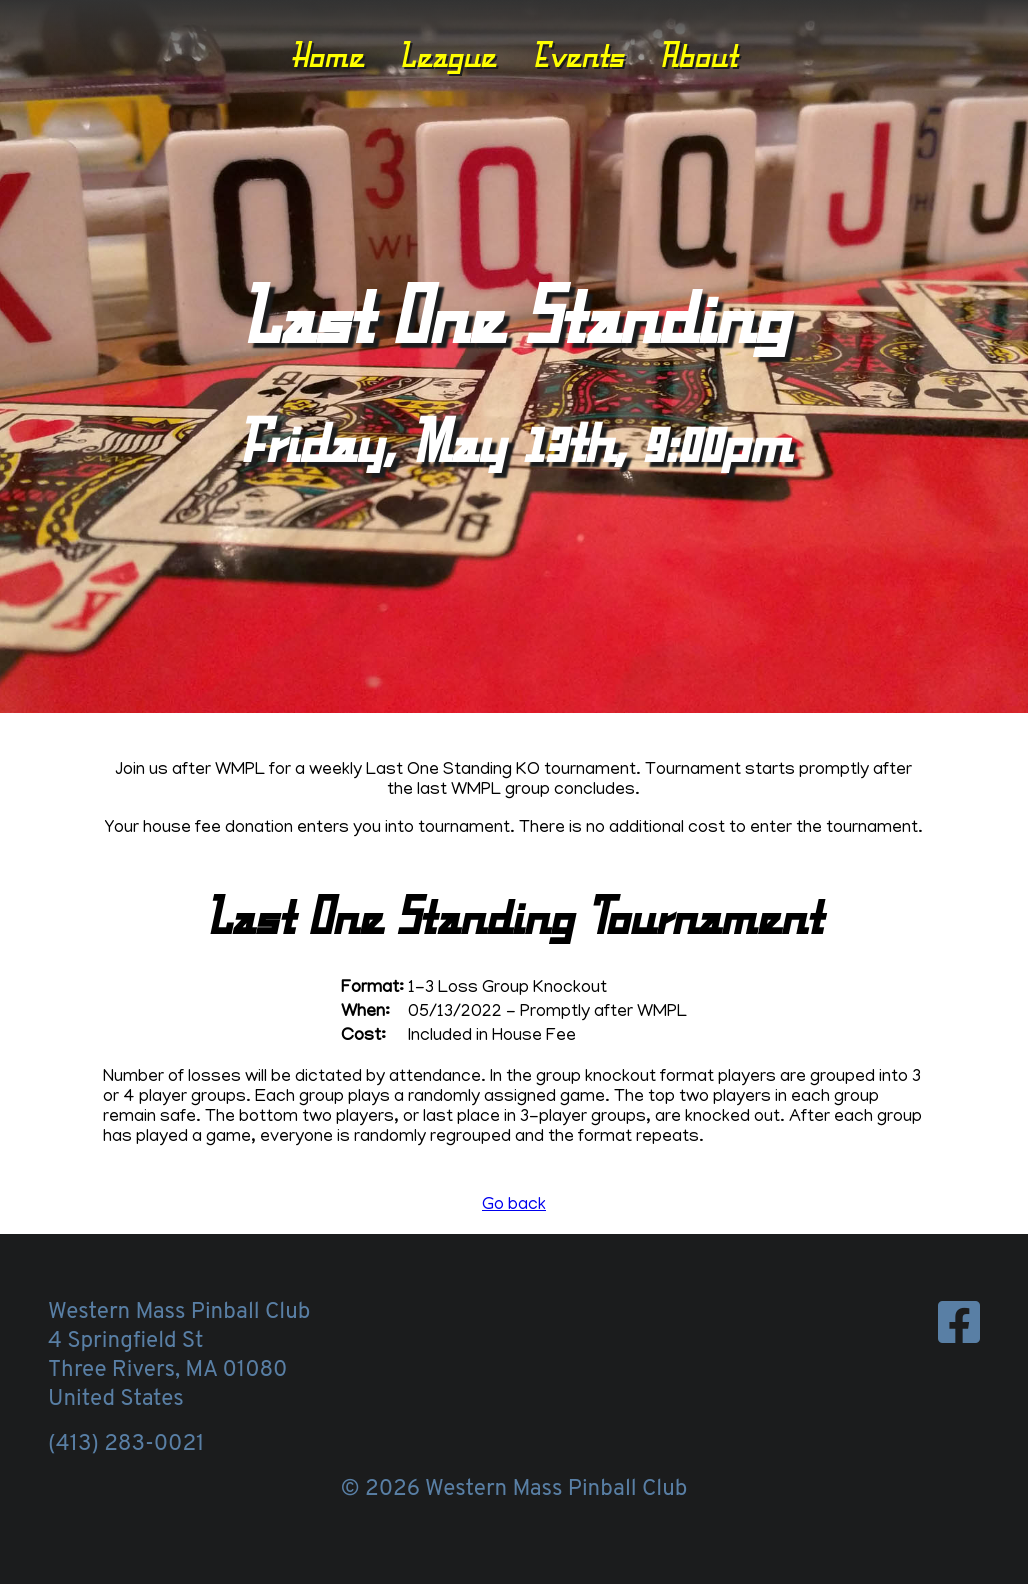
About (698, 55)
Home (327, 55)
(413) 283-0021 (126, 1444)
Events (578, 55)
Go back (514, 1206)
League (447, 55)
